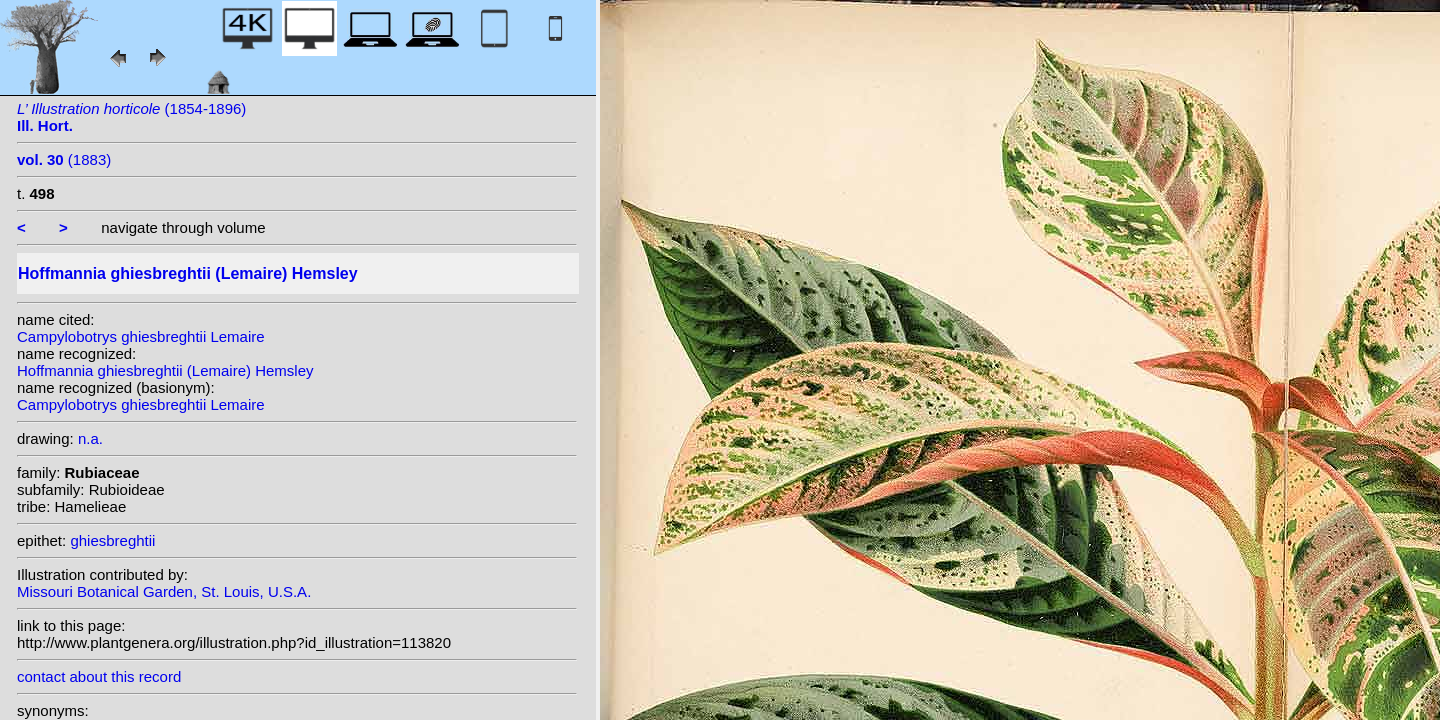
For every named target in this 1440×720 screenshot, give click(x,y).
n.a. (90, 438)
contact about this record (99, 676)
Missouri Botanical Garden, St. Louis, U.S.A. (164, 591)
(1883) (64, 159)
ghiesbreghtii (112, 540)
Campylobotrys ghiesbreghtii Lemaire (141, 336)
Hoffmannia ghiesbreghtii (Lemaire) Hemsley (165, 370)
